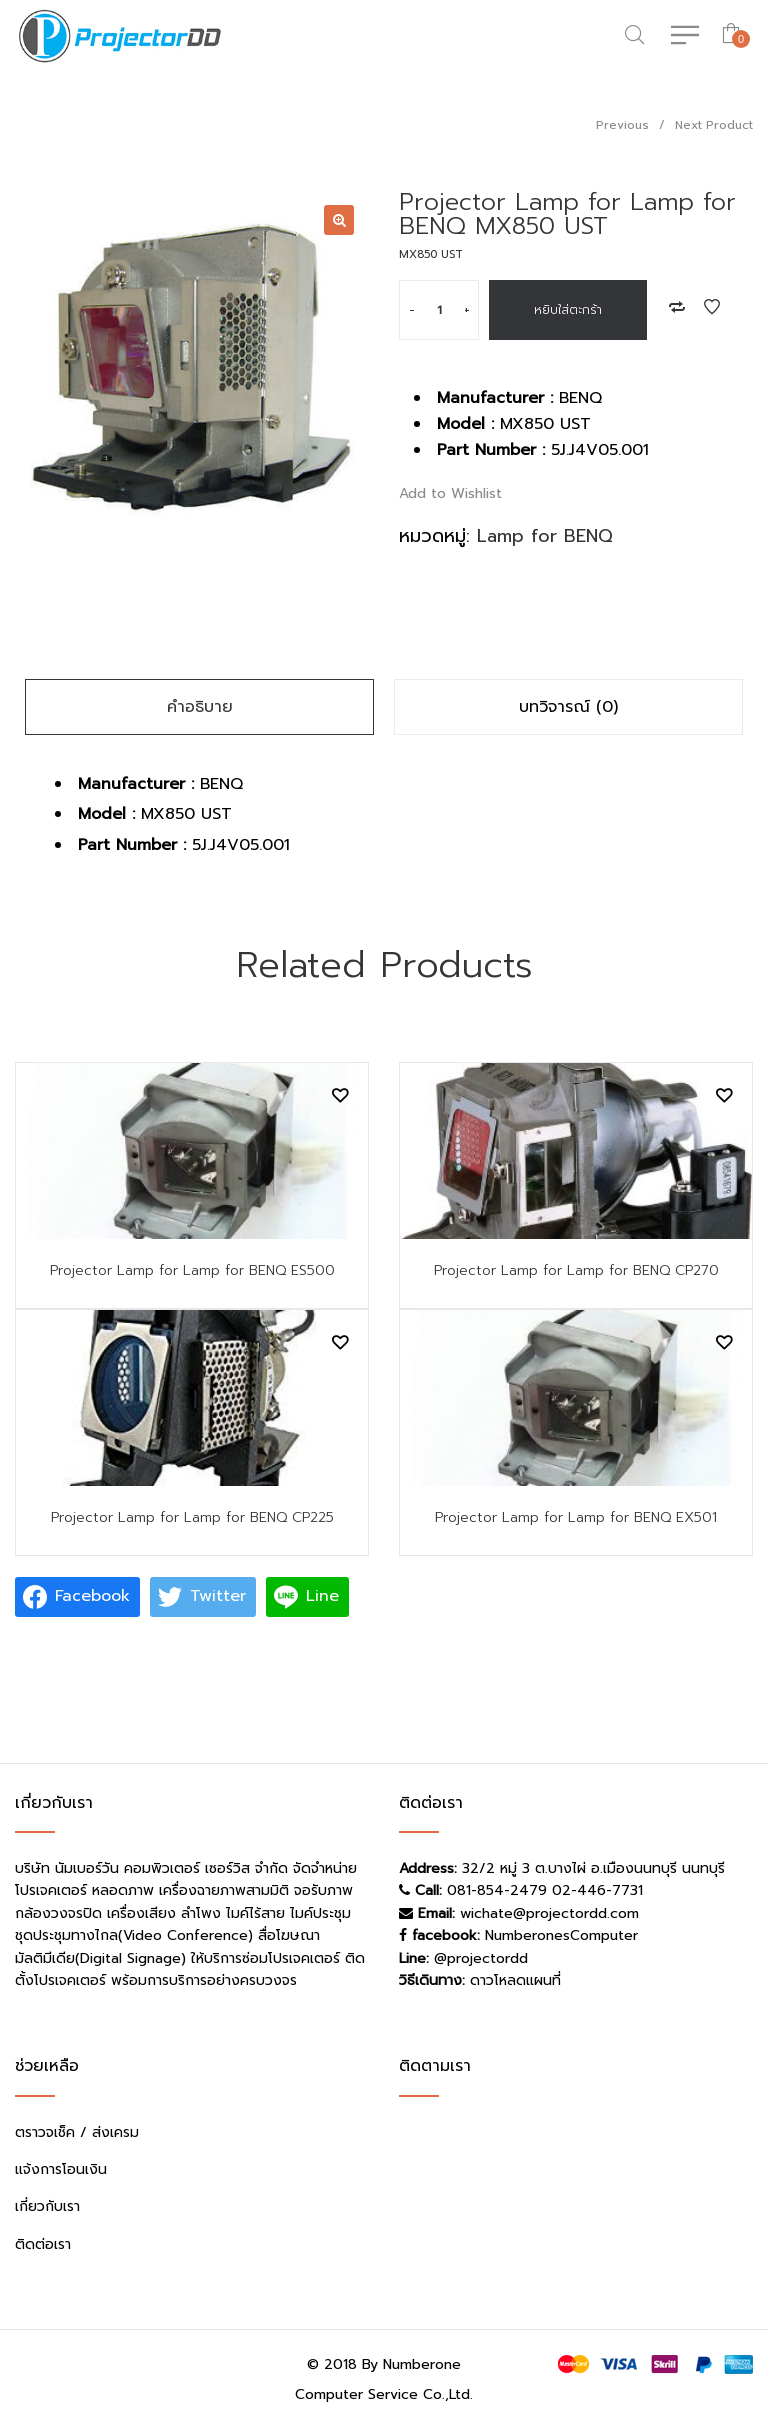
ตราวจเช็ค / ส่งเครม (77, 2132)
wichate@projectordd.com (549, 1913)
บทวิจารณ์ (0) (568, 707)
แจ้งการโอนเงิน (61, 2169)
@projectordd (481, 1958)
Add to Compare (677, 307)
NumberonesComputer (561, 1935)
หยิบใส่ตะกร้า (568, 310)
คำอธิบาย (200, 707)
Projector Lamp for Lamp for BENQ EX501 (576, 1517)
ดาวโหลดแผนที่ (515, 1980)
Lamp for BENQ (545, 536)
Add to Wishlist (712, 307)
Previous (622, 125)
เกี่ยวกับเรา (47, 2206)
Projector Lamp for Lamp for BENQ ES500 (192, 1270)
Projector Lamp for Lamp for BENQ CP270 (576, 1270)
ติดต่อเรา (43, 2244)
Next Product (714, 125)
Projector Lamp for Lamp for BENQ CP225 (192, 1517)
